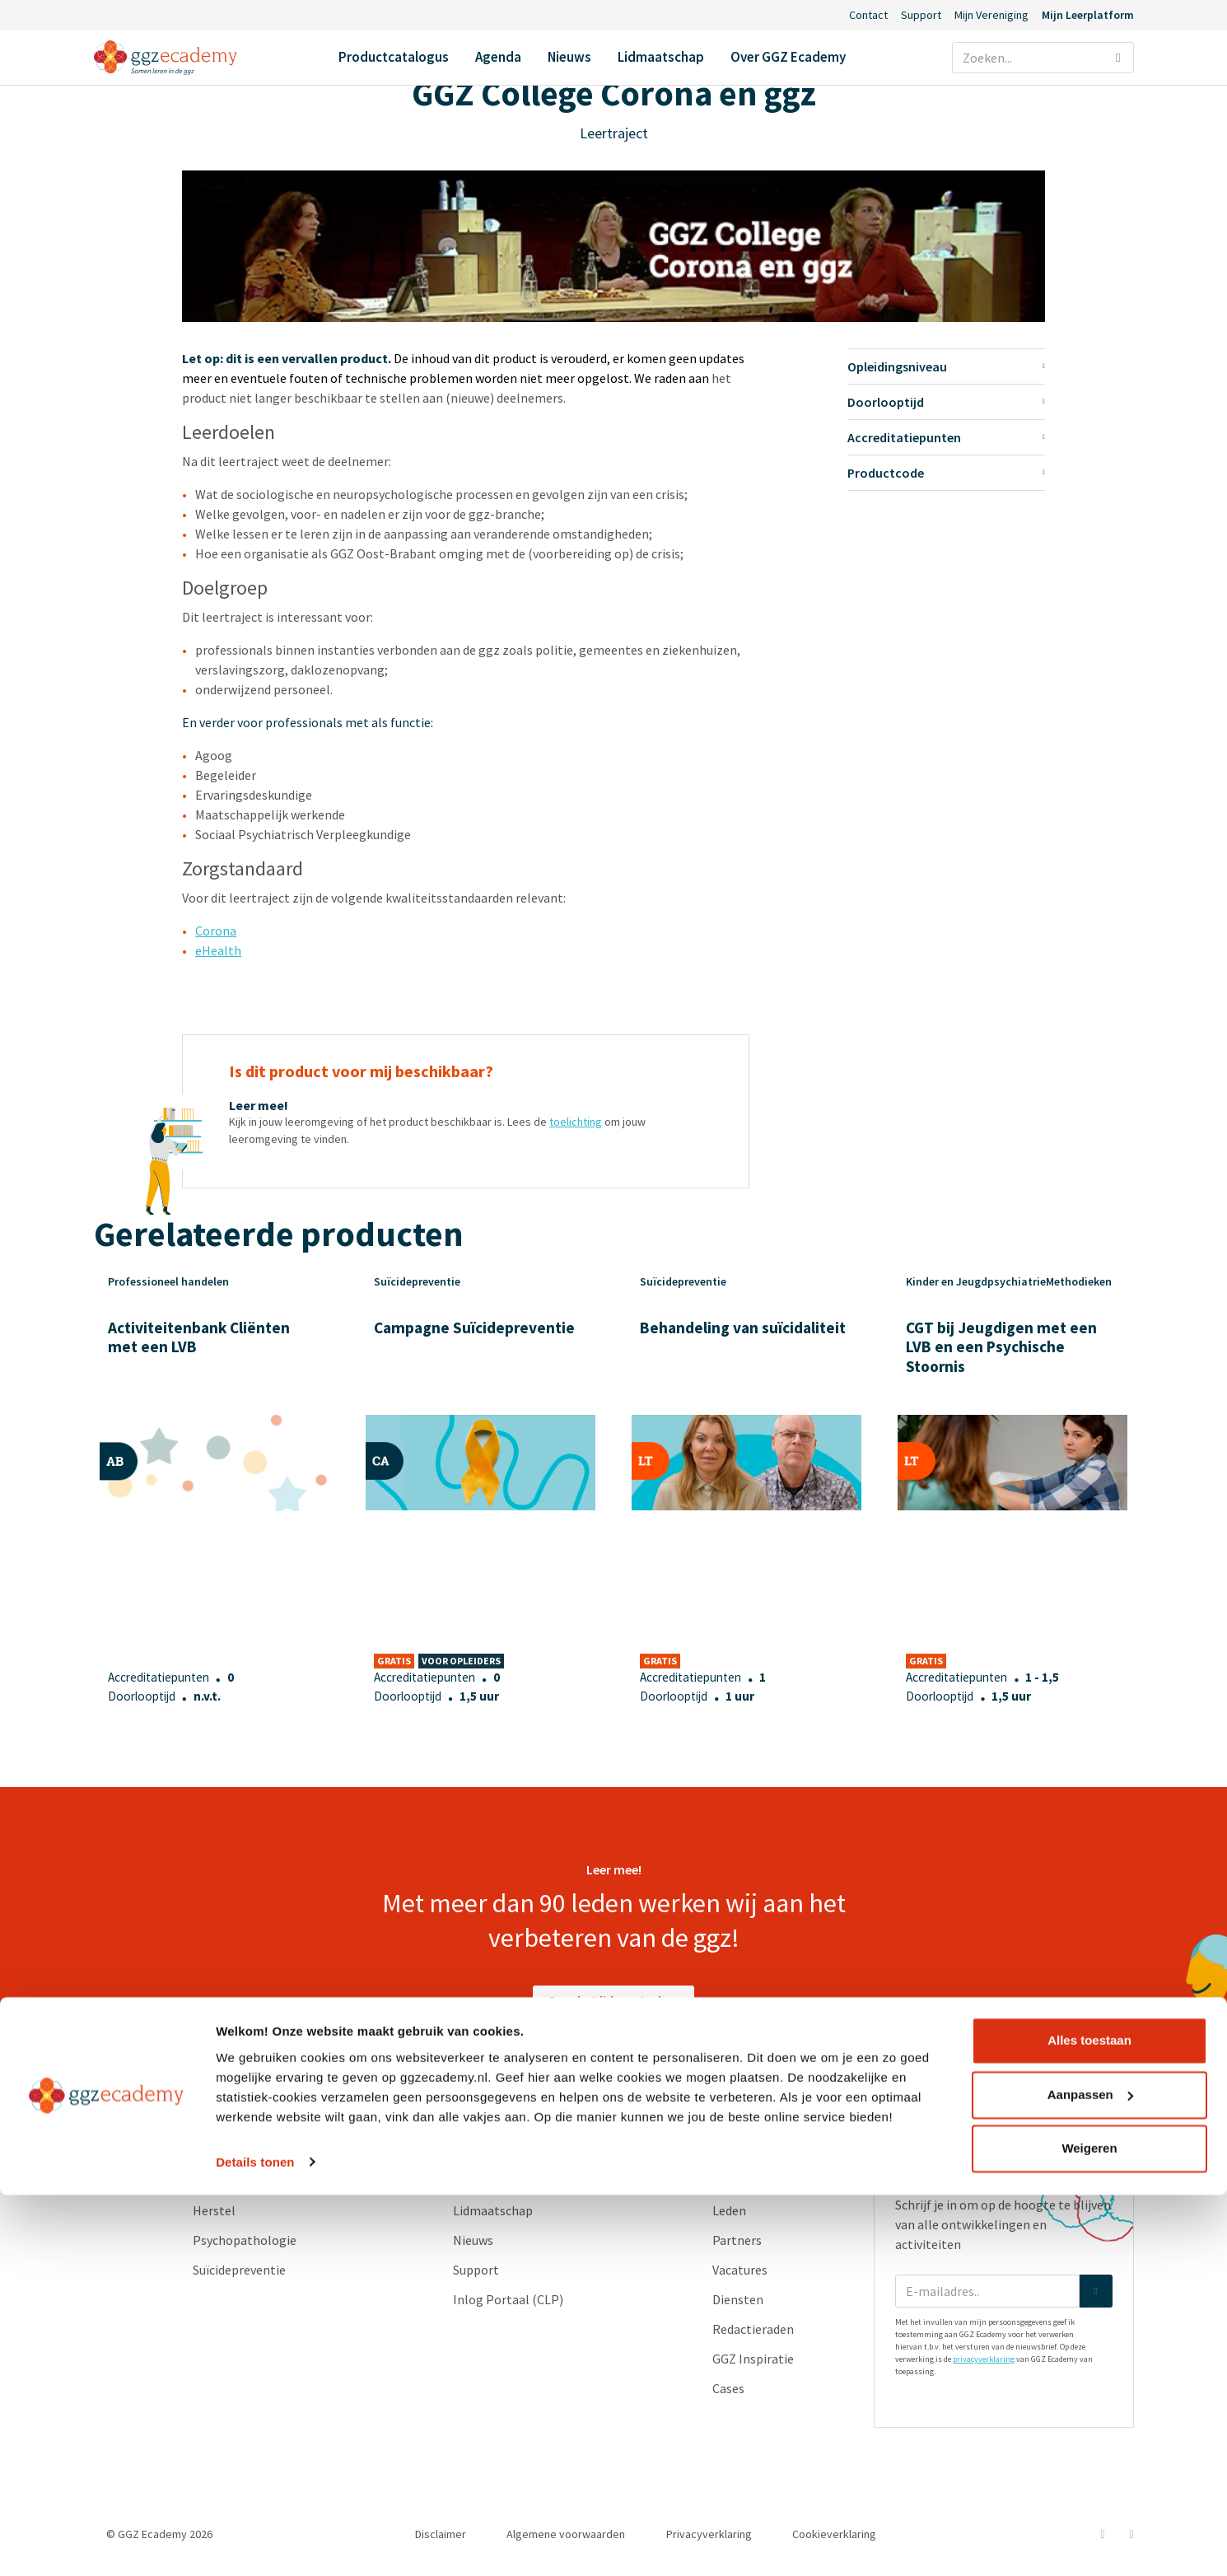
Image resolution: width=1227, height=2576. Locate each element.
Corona (215, 930)
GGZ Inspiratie (753, 2358)
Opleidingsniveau (945, 366)
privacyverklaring (984, 2359)
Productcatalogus (393, 57)
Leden (729, 2210)
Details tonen (255, 2543)
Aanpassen (1090, 2476)
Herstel (214, 2210)
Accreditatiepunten (945, 437)
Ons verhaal (745, 2180)
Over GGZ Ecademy (788, 57)
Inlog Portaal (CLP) (508, 2299)
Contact (868, 14)
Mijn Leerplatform (1088, 14)
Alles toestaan (1089, 2422)
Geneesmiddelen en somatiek (276, 2180)
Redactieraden (753, 2329)
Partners (737, 2240)
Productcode (945, 472)
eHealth (218, 950)
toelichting (575, 1121)
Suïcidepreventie (239, 2269)
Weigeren (1089, 2530)
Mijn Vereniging (991, 14)
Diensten (737, 2299)
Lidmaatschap (661, 57)
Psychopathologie (244, 2240)
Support (921, 14)
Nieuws (569, 57)
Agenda (498, 57)
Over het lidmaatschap (614, 2000)
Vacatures (739, 2269)
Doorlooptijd (945, 402)
